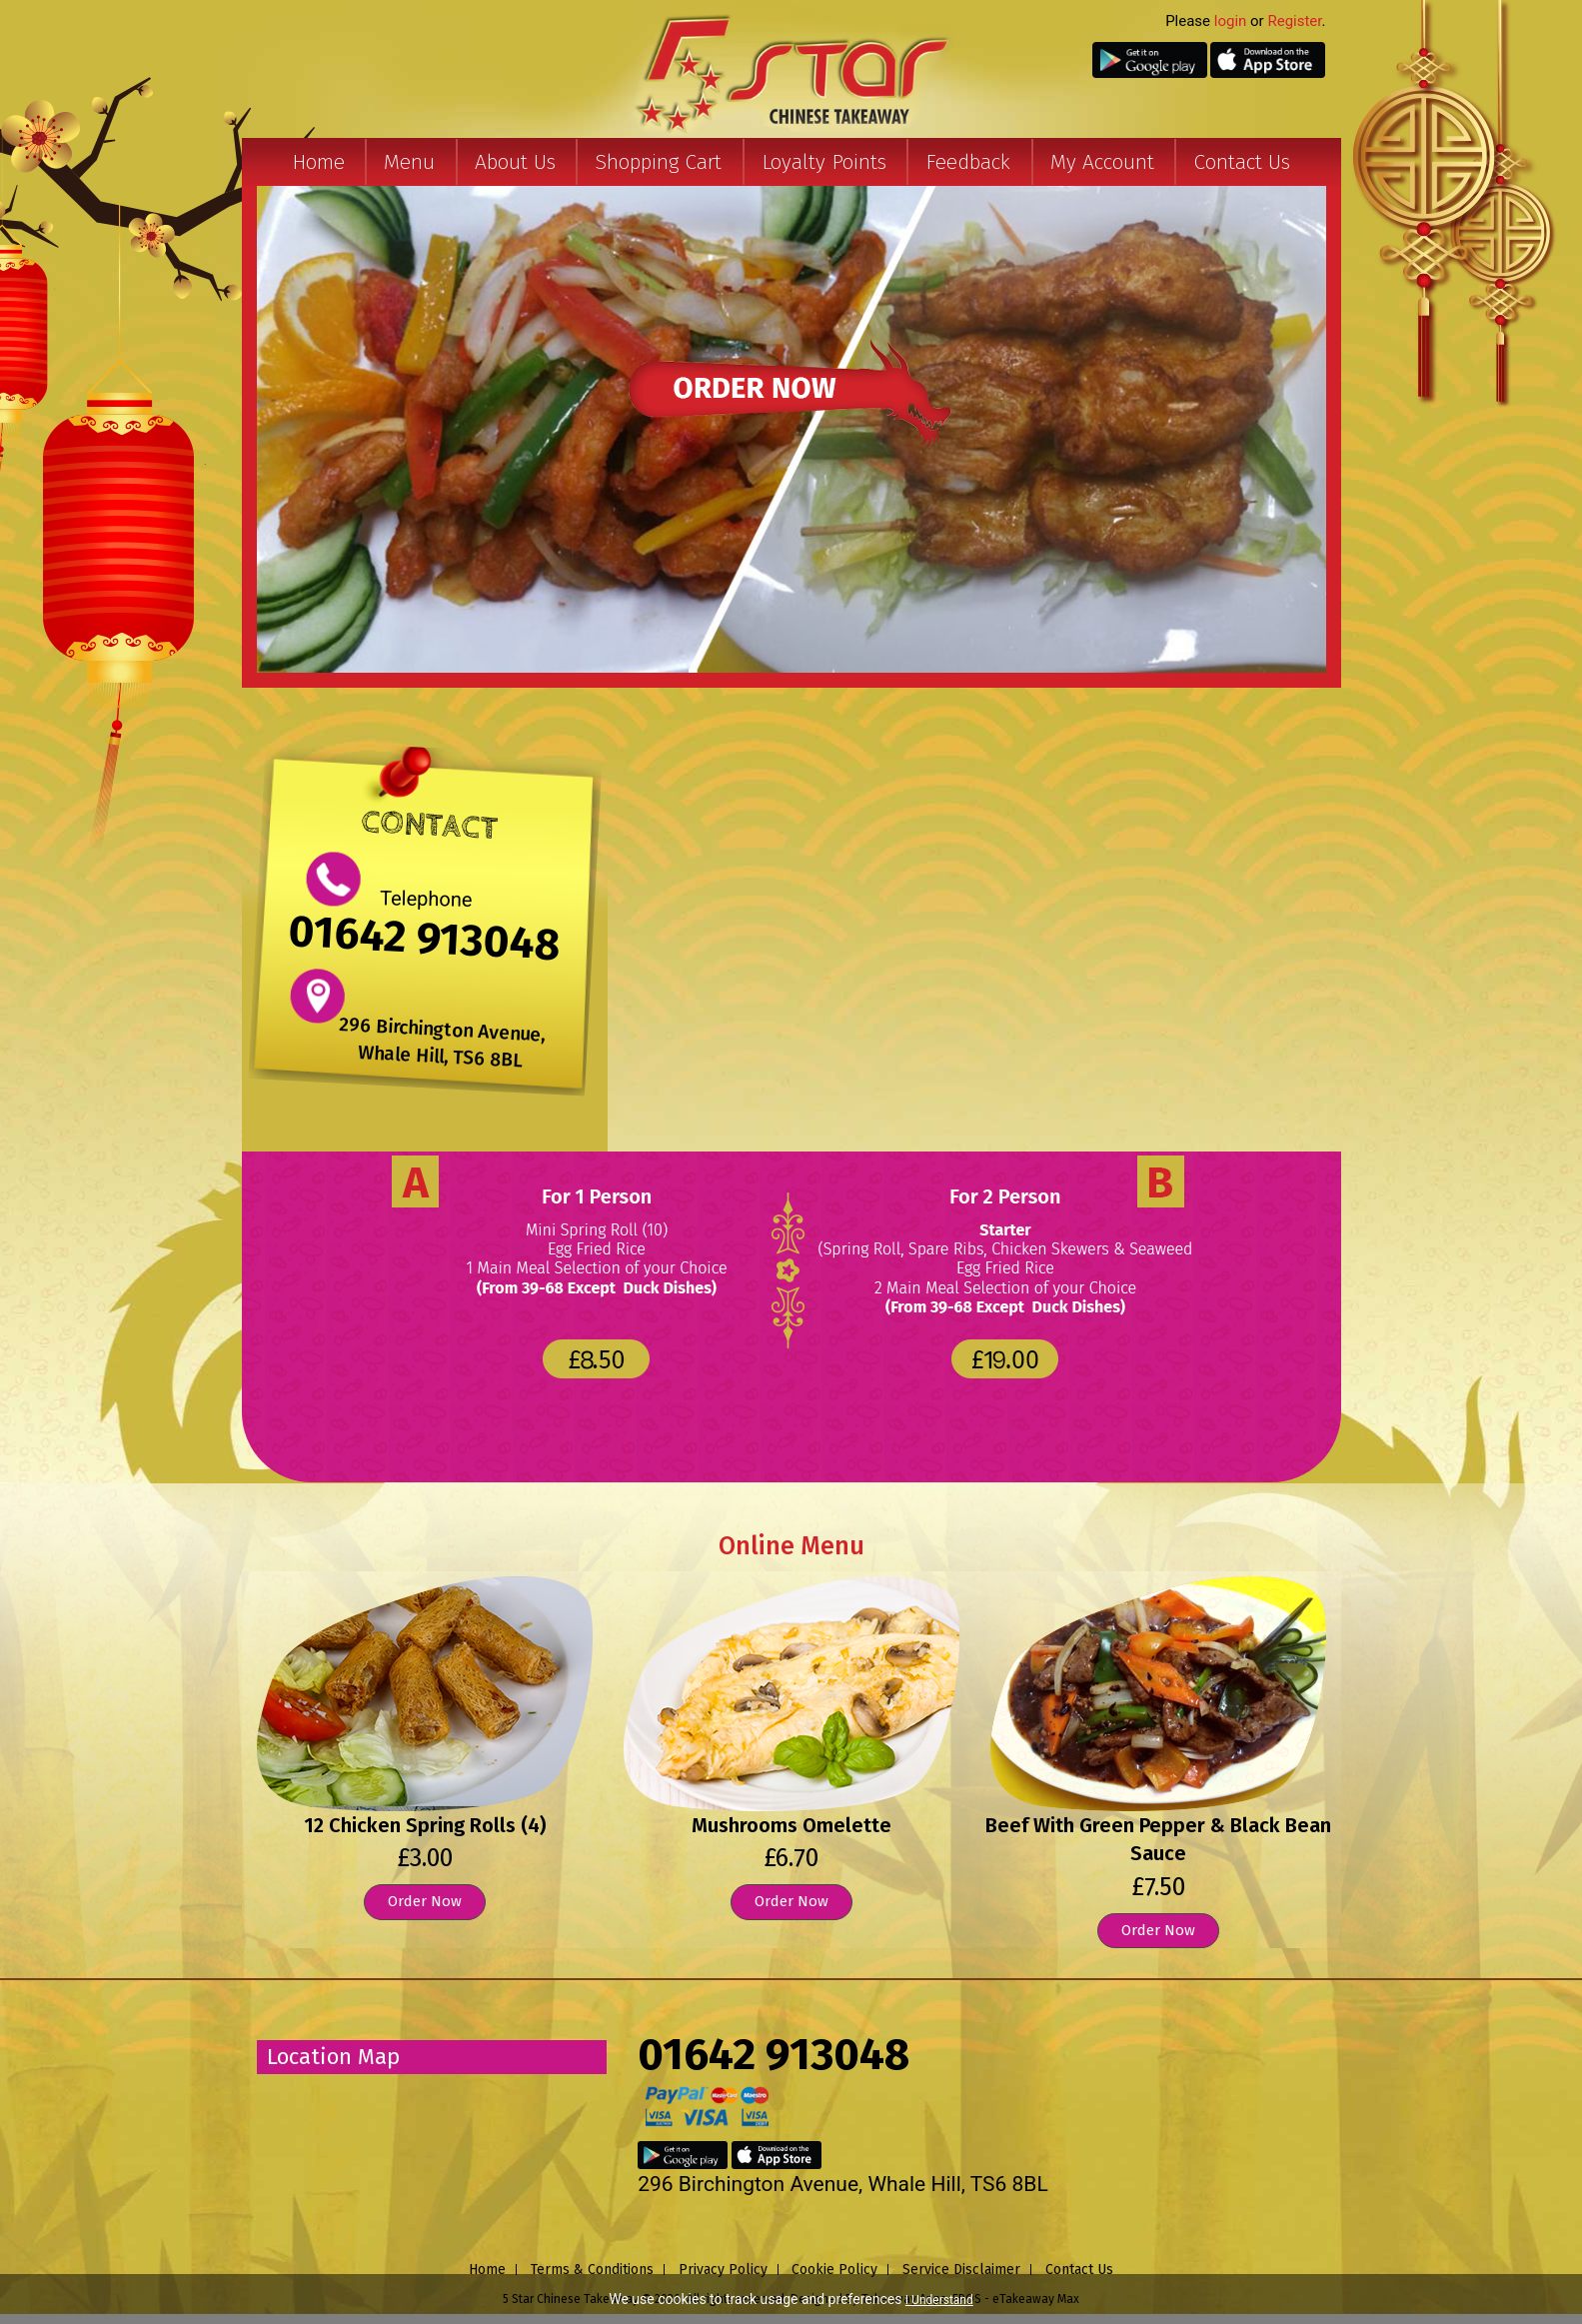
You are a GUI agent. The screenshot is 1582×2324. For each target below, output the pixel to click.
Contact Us (1241, 162)
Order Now (425, 1901)
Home (318, 162)
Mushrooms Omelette (791, 1825)
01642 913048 (424, 938)
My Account (1102, 162)
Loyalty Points (824, 162)
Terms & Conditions (592, 2269)
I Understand (939, 2300)
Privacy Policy (723, 2269)
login (1230, 21)
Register (1294, 21)
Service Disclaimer (961, 2269)
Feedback (967, 162)
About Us (515, 162)
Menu (409, 162)
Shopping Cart (658, 162)
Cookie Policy (834, 2269)
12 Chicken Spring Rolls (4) (425, 1825)
